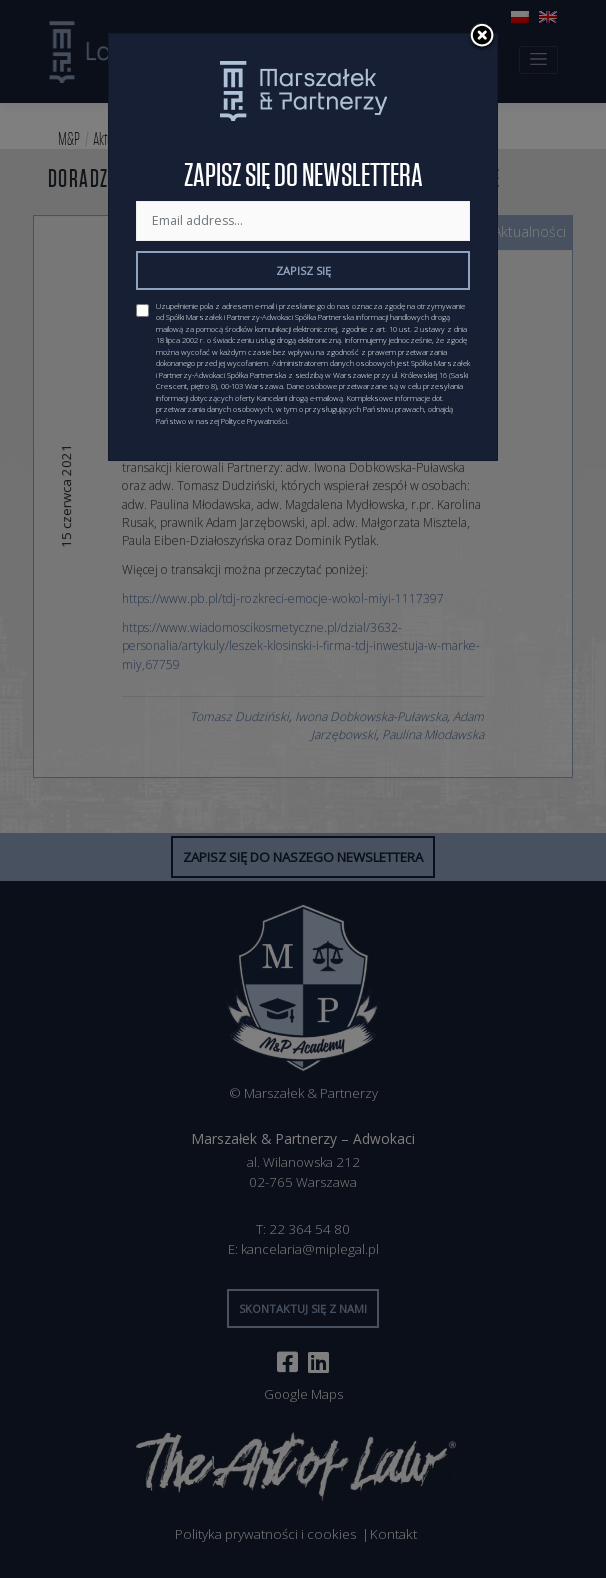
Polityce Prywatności (254, 421)
